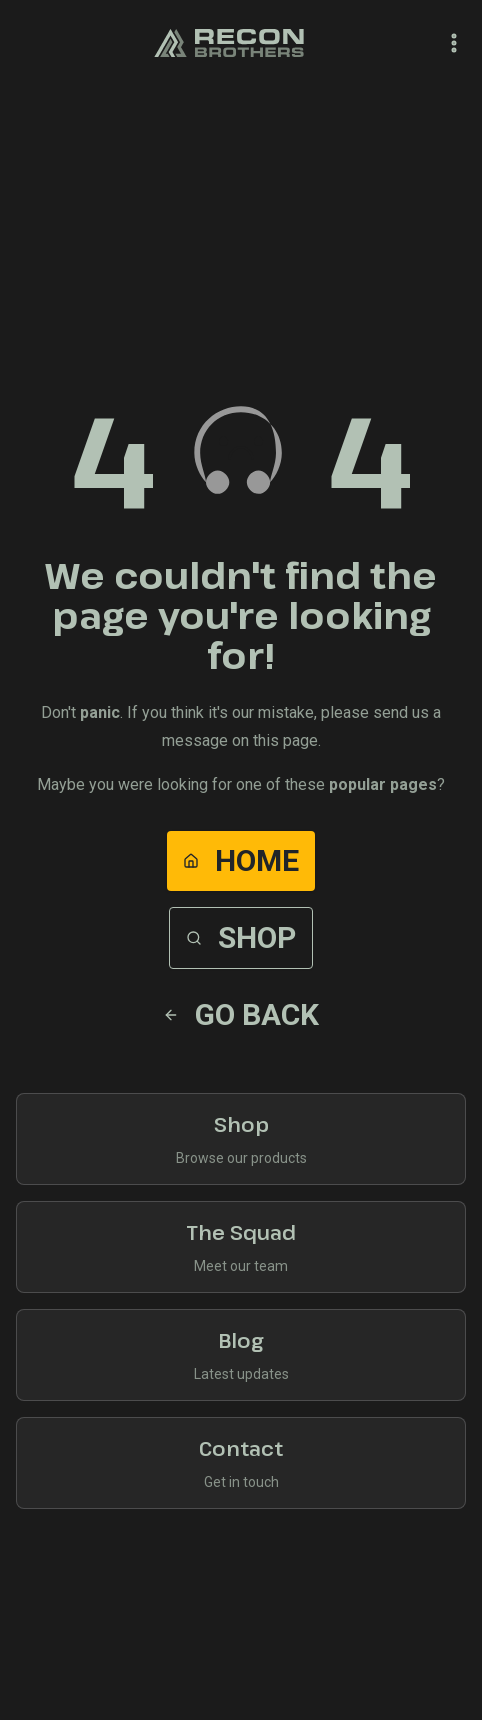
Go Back (241, 1014)
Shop (241, 937)
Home (241, 860)
